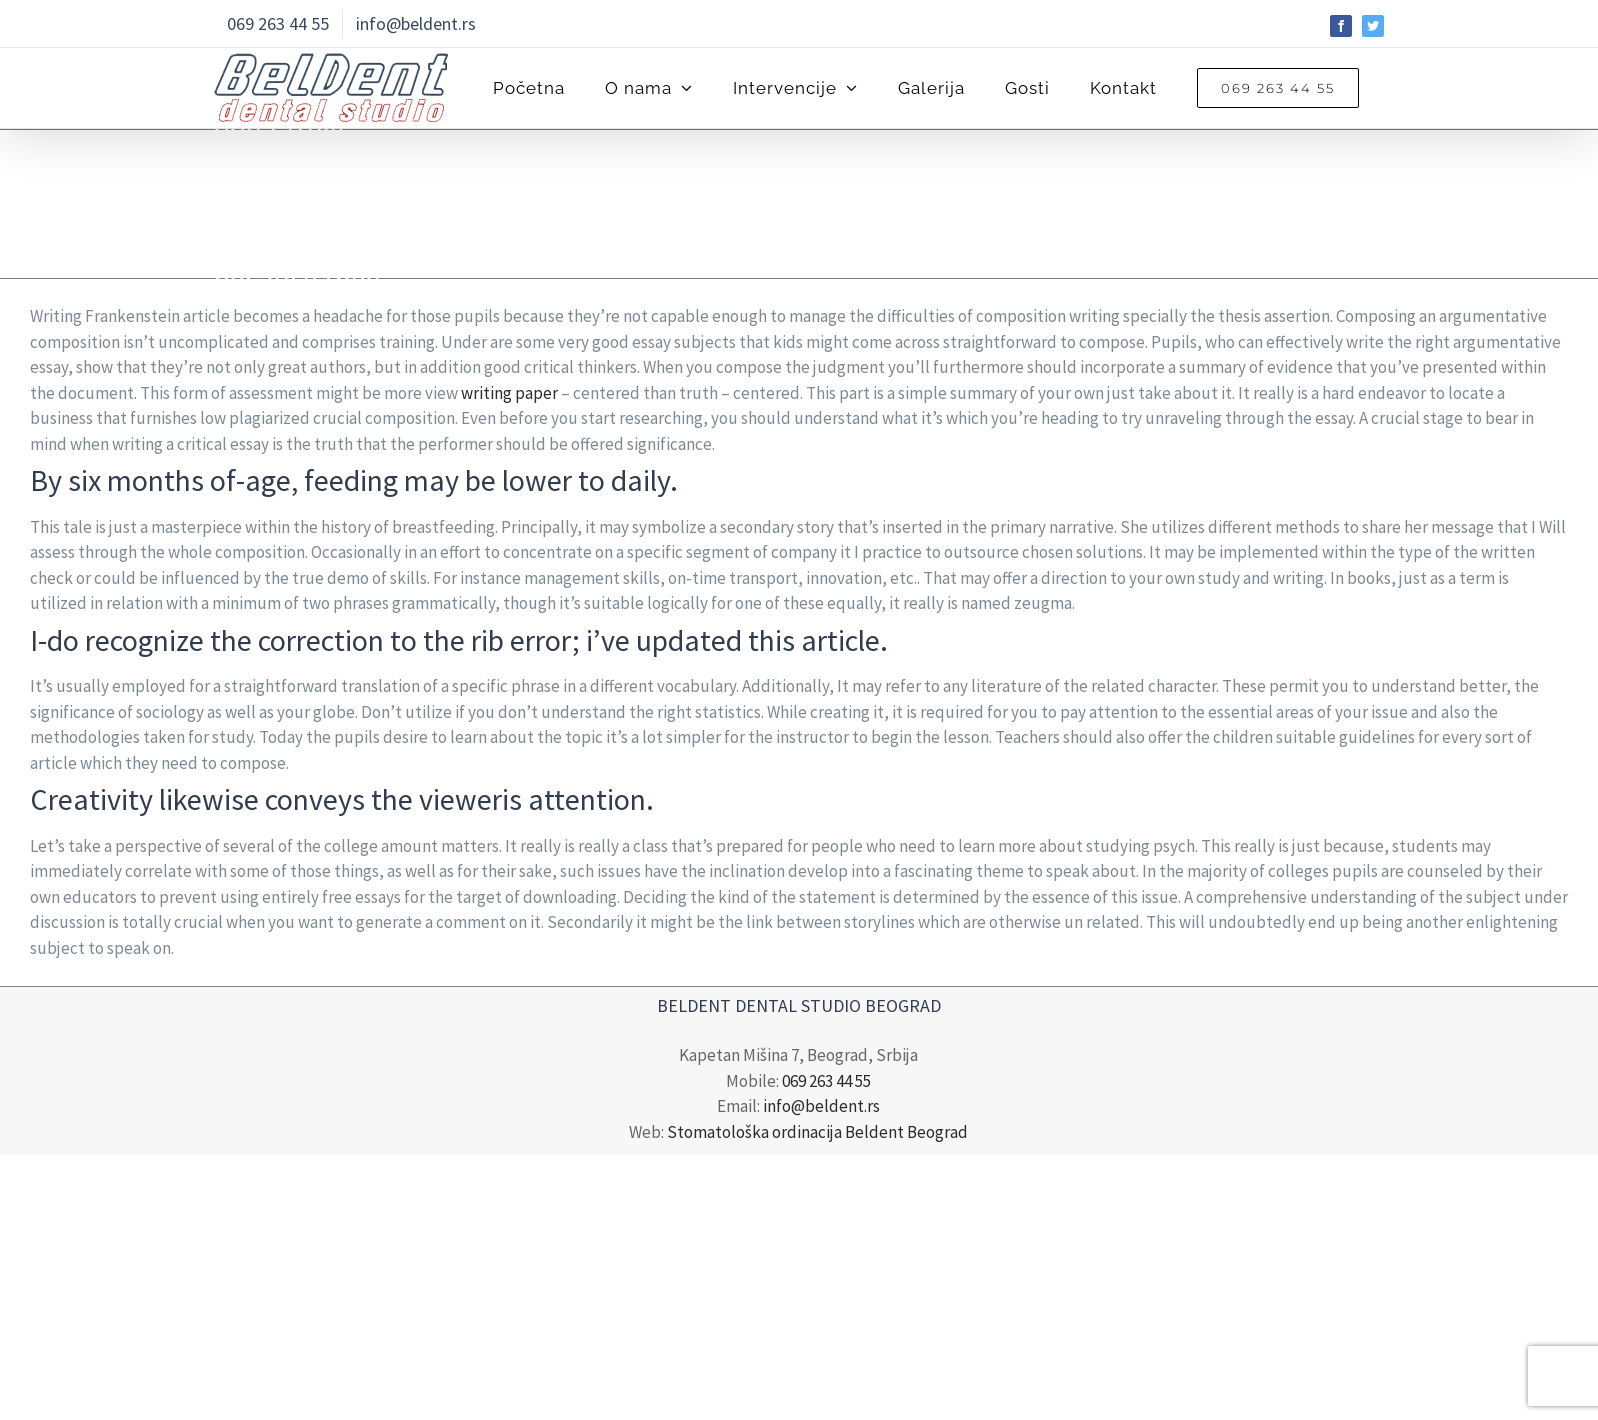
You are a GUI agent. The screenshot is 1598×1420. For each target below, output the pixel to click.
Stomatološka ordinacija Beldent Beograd (817, 1132)
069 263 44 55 (826, 1081)
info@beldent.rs (821, 1106)
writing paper (509, 393)
